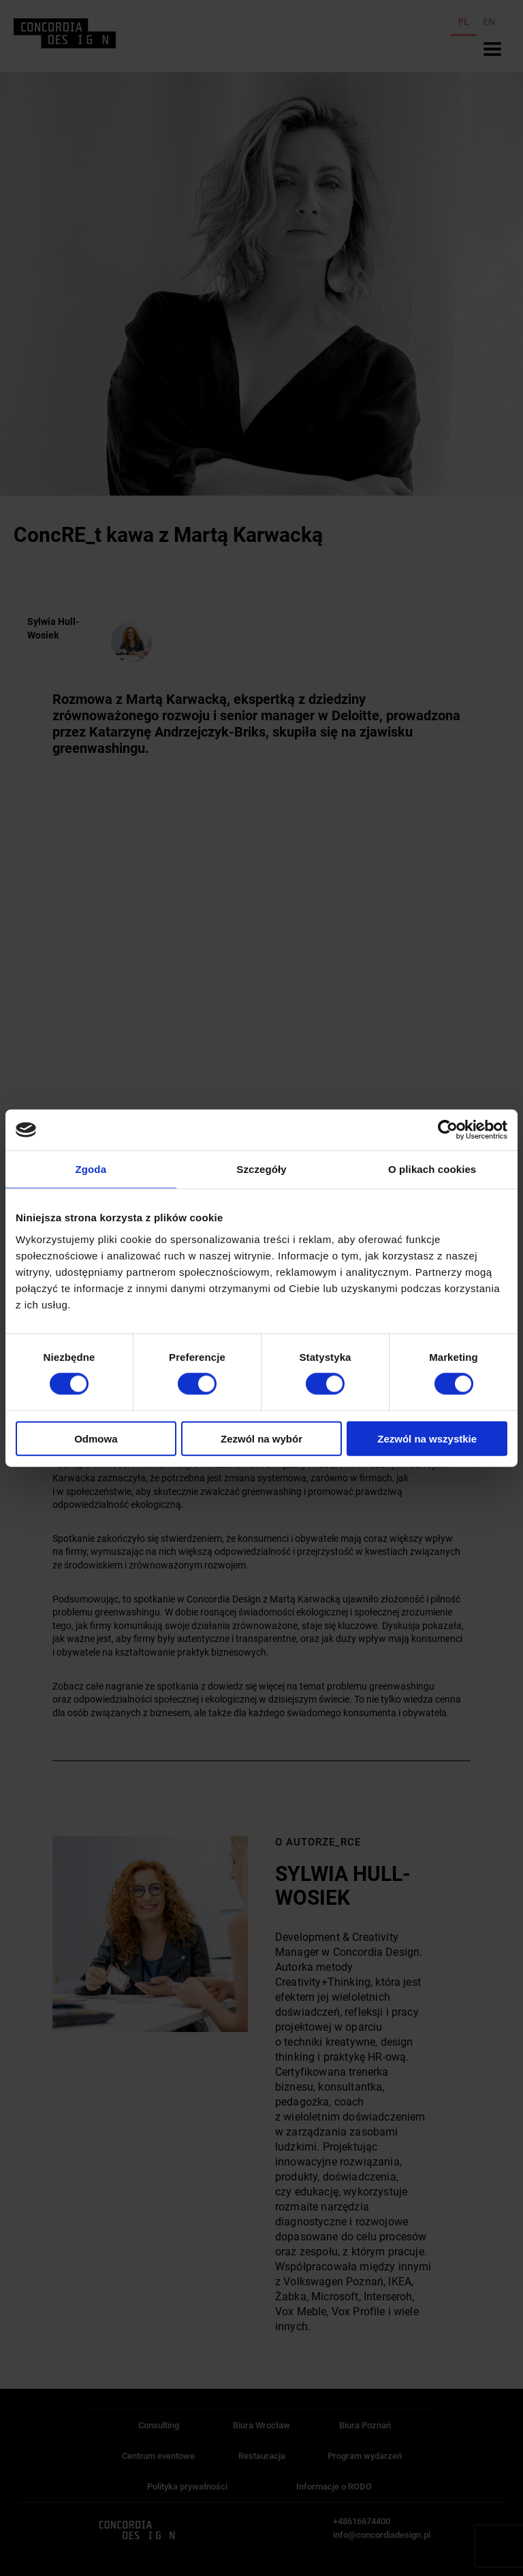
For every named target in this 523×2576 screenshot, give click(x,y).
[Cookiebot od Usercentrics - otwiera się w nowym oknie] (447, 1130)
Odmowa (95, 1438)
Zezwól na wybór (261, 1438)
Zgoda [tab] (91, 1169)
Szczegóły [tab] (261, 1169)
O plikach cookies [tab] (432, 1169)
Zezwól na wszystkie (427, 1438)
